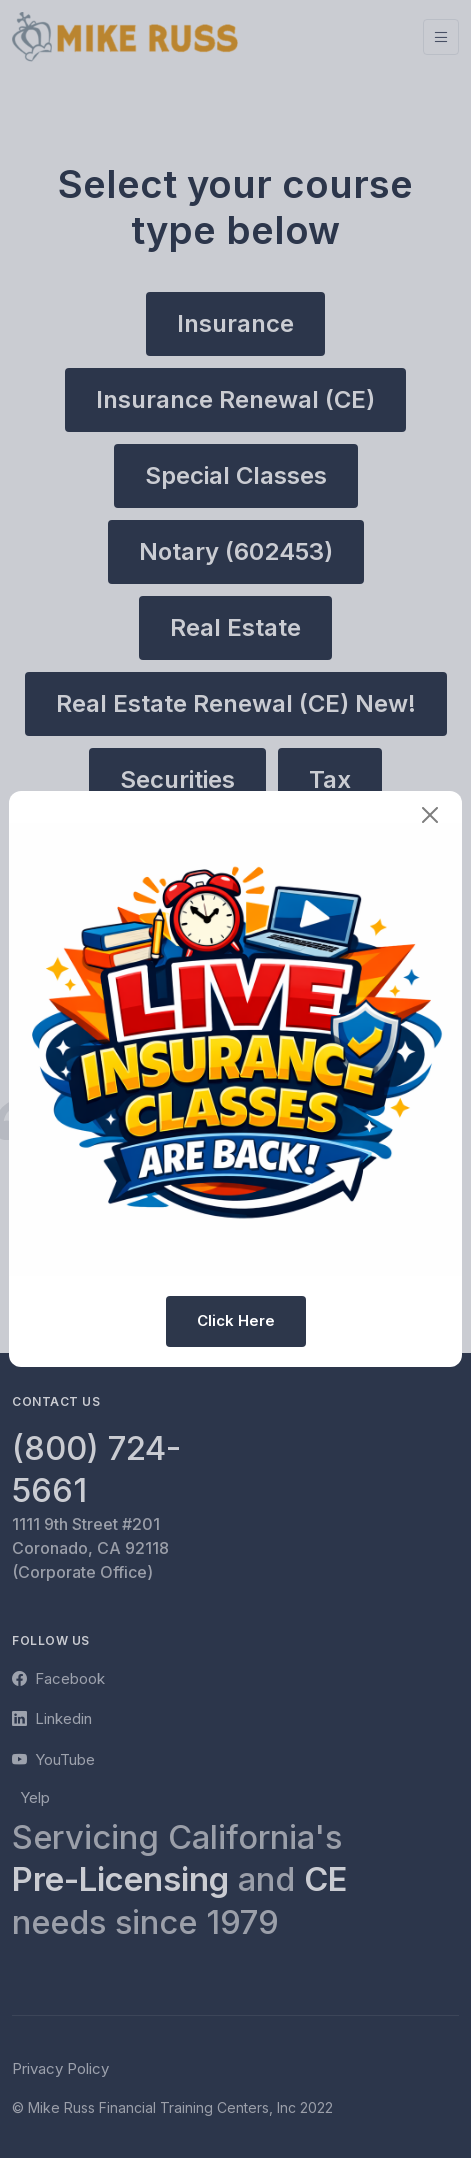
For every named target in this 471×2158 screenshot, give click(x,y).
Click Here (236, 1320)
